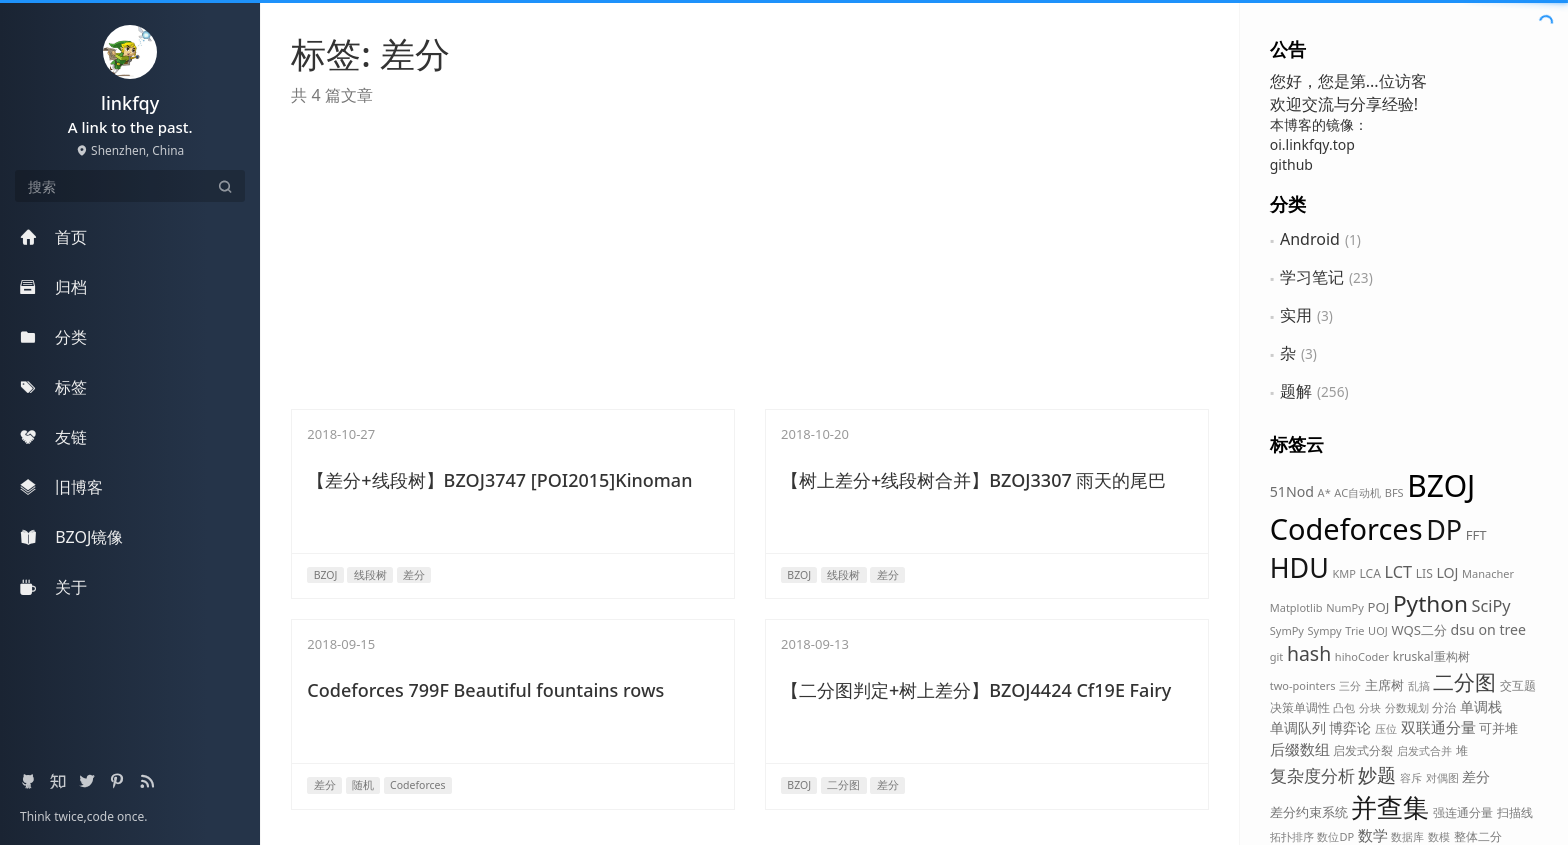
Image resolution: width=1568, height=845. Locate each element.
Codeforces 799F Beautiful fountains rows (485, 690)
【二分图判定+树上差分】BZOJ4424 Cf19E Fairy (976, 690)
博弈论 (1350, 727)
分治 (1444, 707)
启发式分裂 (1363, 750)
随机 (363, 785)
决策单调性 (1300, 707)
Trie (1354, 630)
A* (1324, 492)
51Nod (1292, 491)
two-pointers (1303, 685)
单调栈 (1481, 706)
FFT (1476, 535)
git (1277, 656)
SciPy (1491, 606)
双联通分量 (1438, 727)
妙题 (1377, 774)
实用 (1296, 315)
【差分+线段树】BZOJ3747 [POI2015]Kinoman (499, 480)
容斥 (1411, 777)
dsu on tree (1489, 629)
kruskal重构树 (1431, 656)
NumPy (1345, 607)
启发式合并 (1424, 750)
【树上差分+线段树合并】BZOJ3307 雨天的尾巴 (973, 480)
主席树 (1384, 685)
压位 (1386, 728)
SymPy (1287, 630)
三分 (1350, 685)
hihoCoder (1362, 656)
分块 (1370, 707)
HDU (1299, 567)
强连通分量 (1463, 812)
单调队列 (1298, 727)
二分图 (1464, 682)
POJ (1379, 607)
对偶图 (1442, 777)
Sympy (1325, 630)
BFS (1394, 492)
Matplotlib (1296, 607)
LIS (1424, 573)
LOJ (1447, 572)
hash (1309, 653)
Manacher (1488, 573)
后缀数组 (1300, 749)
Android (1310, 239)
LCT (1399, 572)
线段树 (370, 575)
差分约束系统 (1309, 812)
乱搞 (1419, 685)
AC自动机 (1357, 492)
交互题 (1518, 685)
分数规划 (1407, 707)
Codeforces (1346, 528)
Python (1430, 603)
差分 (1476, 776)
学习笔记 (1312, 277)
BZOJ (1441, 485)
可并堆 (1498, 728)
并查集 (1390, 807)
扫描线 (1515, 812)
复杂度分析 (1312, 775)
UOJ (1378, 630)
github (1291, 164)
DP (1444, 529)
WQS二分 (1419, 630)
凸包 (1344, 707)
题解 (1296, 391)
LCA (1370, 573)
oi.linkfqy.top (1312, 144)
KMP (1343, 573)
